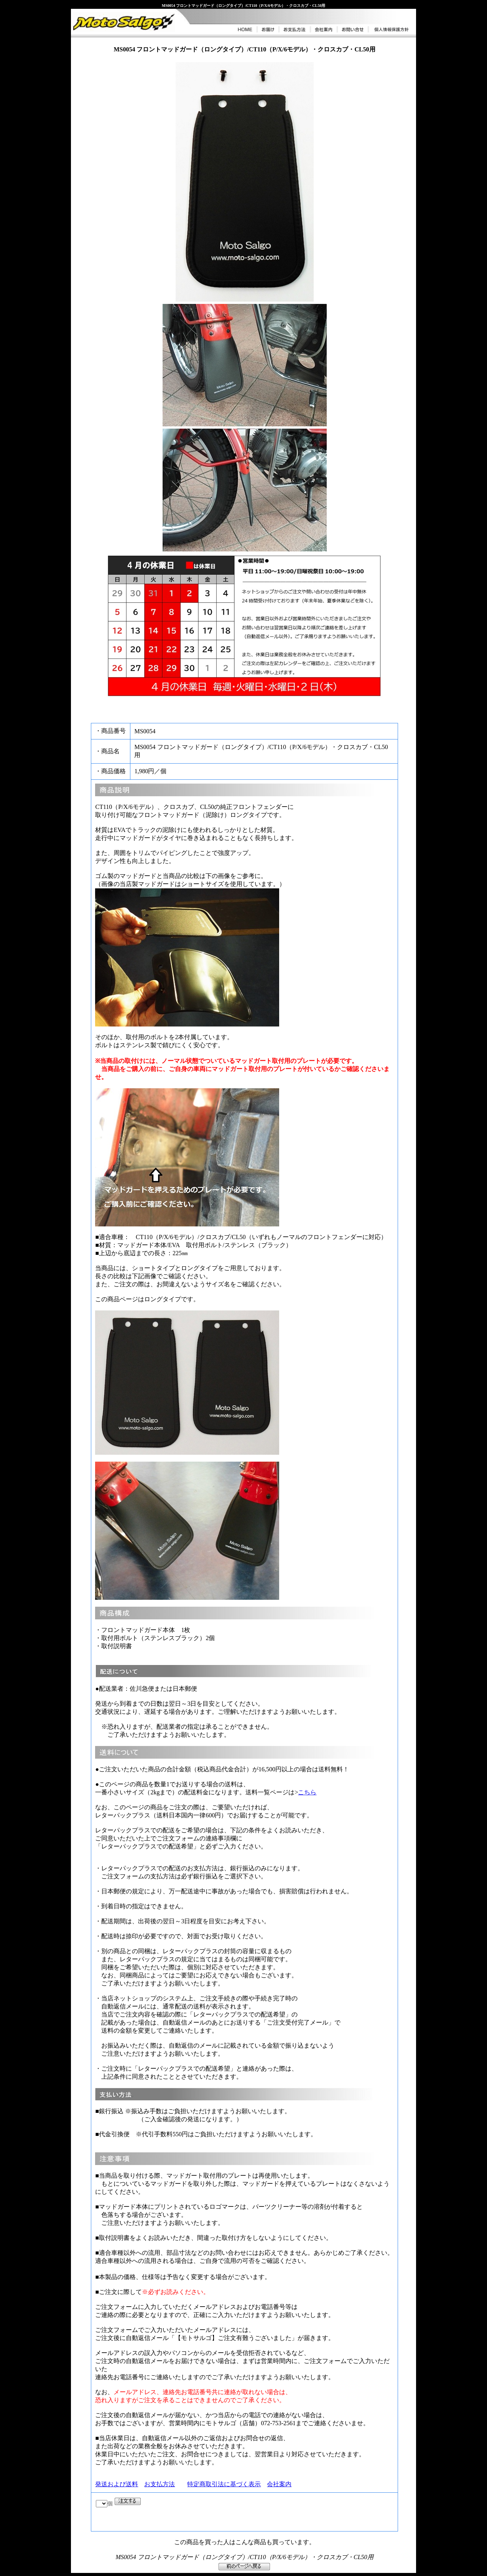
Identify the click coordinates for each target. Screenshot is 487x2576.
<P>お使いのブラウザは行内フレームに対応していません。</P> (152, 2512)
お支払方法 (159, 2484)
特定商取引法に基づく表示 (224, 2484)
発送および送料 (116, 2484)
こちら (307, 1792)
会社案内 (279, 2484)
